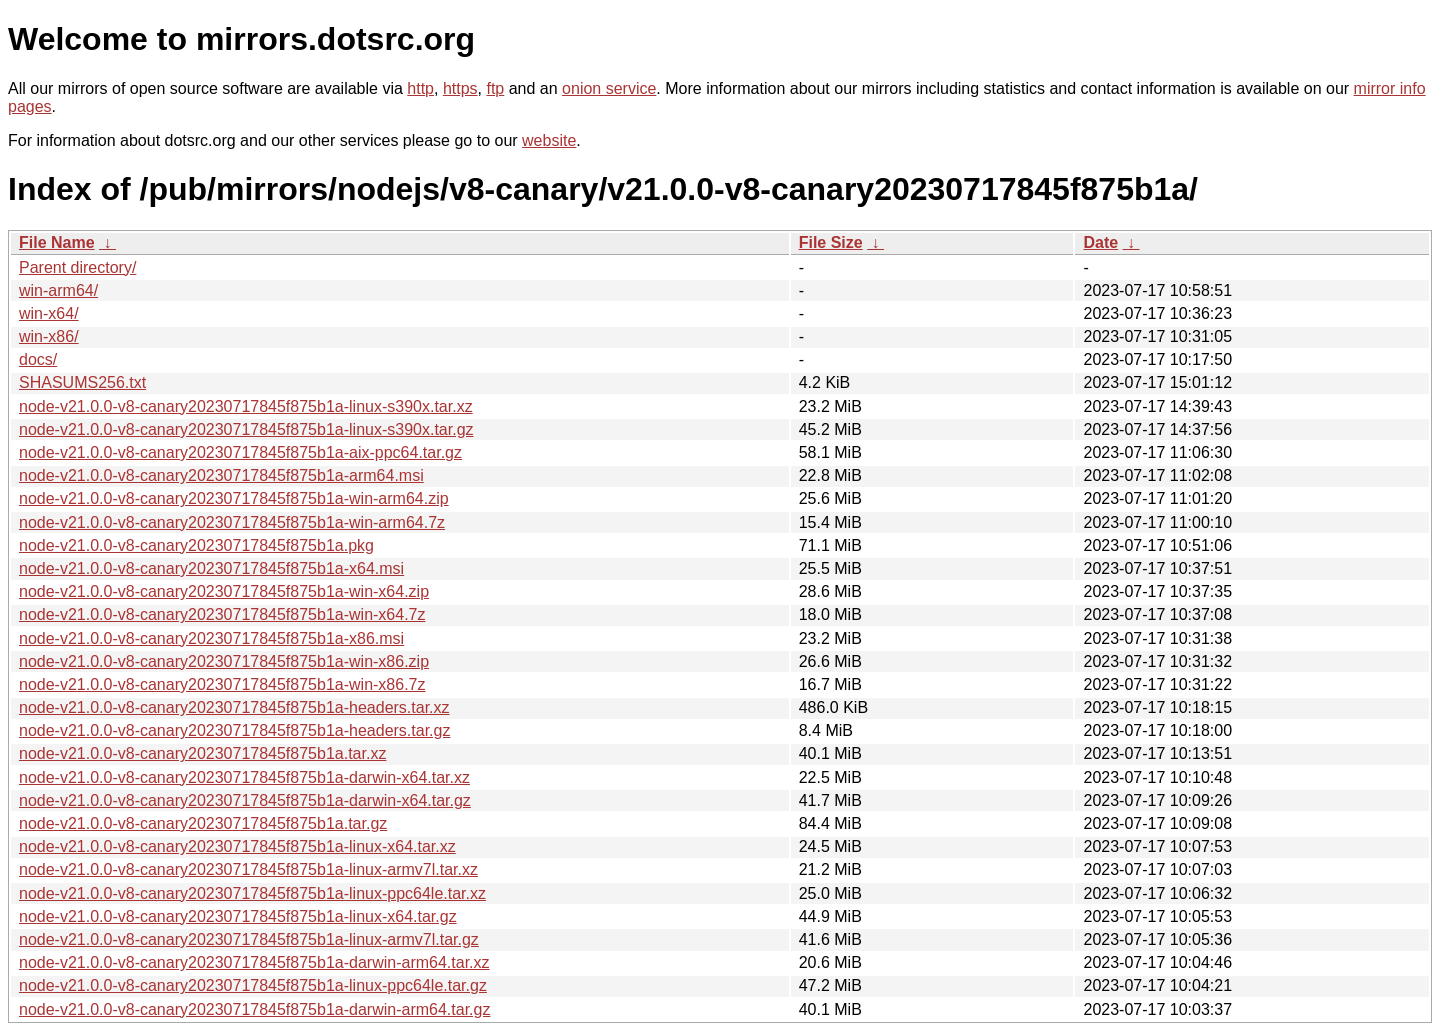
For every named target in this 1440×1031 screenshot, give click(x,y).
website (549, 140)
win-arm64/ (58, 290)
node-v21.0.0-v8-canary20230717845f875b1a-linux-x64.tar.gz (238, 916)
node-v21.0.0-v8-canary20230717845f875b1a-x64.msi (211, 568)
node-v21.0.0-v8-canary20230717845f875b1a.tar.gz (203, 823)
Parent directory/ (77, 267)
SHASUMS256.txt (82, 382)
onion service (609, 88)
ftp (495, 88)
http (420, 88)
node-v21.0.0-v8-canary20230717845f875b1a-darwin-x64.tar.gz (245, 800)
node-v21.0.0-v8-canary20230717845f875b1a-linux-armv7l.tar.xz (248, 869)
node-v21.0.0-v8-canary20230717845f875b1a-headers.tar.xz (234, 707)
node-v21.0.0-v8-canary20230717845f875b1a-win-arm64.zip (234, 498)
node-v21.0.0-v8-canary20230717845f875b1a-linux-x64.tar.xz (237, 846)
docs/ (38, 359)
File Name (57, 242)
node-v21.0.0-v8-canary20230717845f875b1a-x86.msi (211, 638)
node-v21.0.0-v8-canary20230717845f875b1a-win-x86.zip (224, 661)
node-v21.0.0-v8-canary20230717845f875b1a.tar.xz (202, 753)
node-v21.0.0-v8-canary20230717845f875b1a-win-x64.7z (222, 614)
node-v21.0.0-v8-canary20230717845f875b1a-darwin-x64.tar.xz (244, 777)
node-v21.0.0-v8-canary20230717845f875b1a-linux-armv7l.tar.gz (249, 939)
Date (1100, 242)
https (460, 88)
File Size (831, 242)
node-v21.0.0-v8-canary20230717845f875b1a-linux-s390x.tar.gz (246, 429)
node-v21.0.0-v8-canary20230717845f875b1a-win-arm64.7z (232, 522)
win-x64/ (49, 313)
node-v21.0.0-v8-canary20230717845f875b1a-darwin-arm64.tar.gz (254, 1009)
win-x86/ (49, 336)
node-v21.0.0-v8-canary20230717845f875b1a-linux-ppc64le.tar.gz (253, 985)
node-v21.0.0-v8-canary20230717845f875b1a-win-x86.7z (222, 684)
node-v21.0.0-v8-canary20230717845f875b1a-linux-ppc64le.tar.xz (252, 893)
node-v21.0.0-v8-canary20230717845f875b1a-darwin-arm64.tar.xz (254, 962)
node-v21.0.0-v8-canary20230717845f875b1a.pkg (196, 545)
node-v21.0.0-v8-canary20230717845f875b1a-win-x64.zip (224, 591)
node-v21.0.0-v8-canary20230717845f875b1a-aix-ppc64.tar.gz (240, 452)
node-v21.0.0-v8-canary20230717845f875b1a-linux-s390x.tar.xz (246, 406)
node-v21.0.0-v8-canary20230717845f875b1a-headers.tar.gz (234, 730)
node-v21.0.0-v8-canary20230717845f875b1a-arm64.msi (221, 475)
